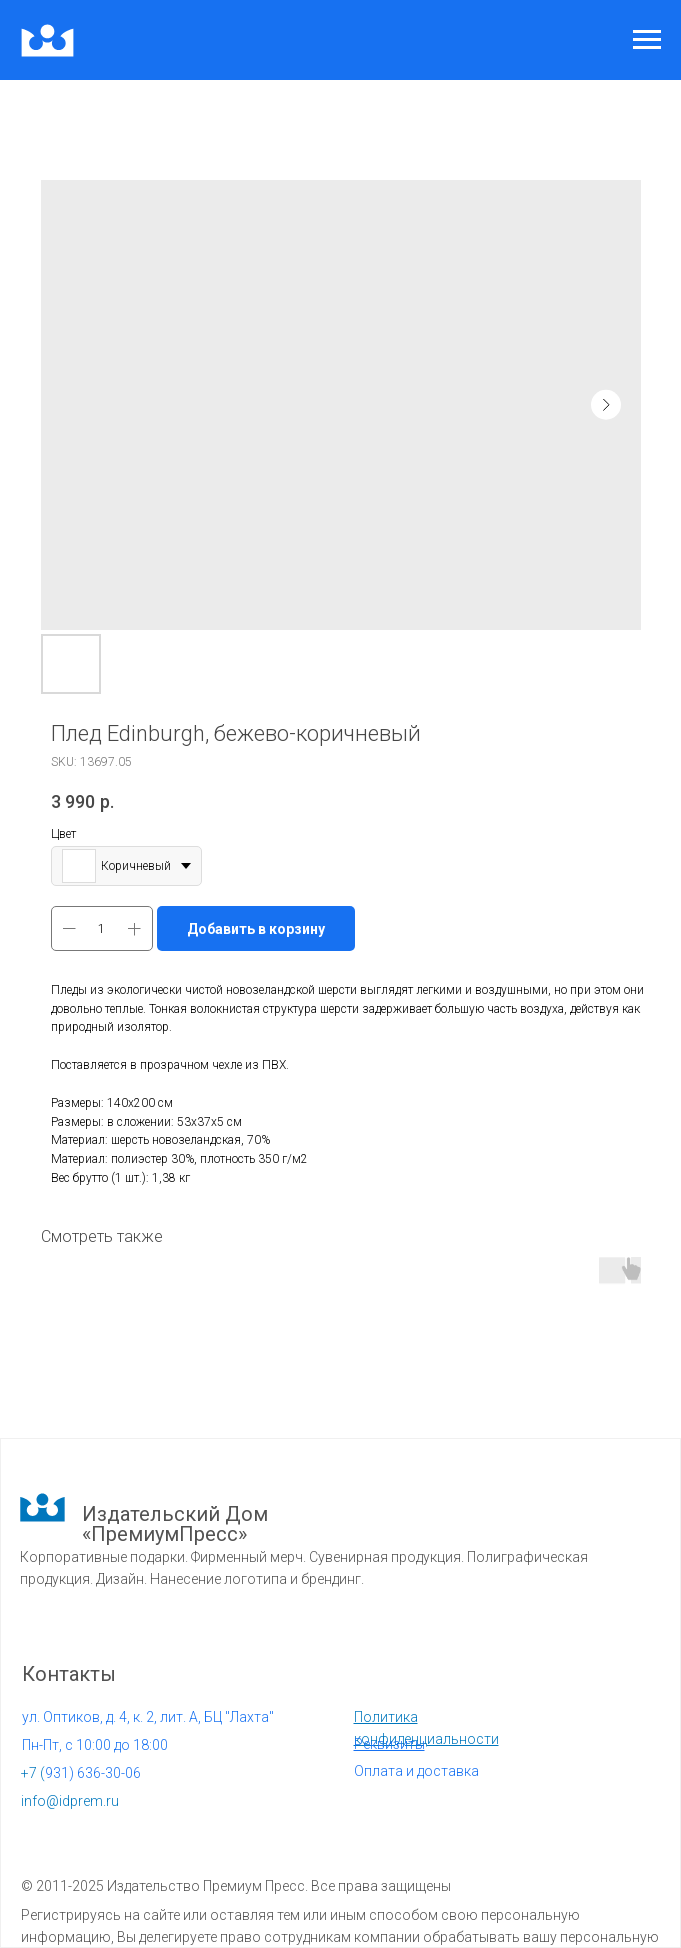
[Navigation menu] (647, 40)
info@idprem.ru (70, 1801)
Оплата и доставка (416, 1771)
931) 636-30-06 (81, 1773)
